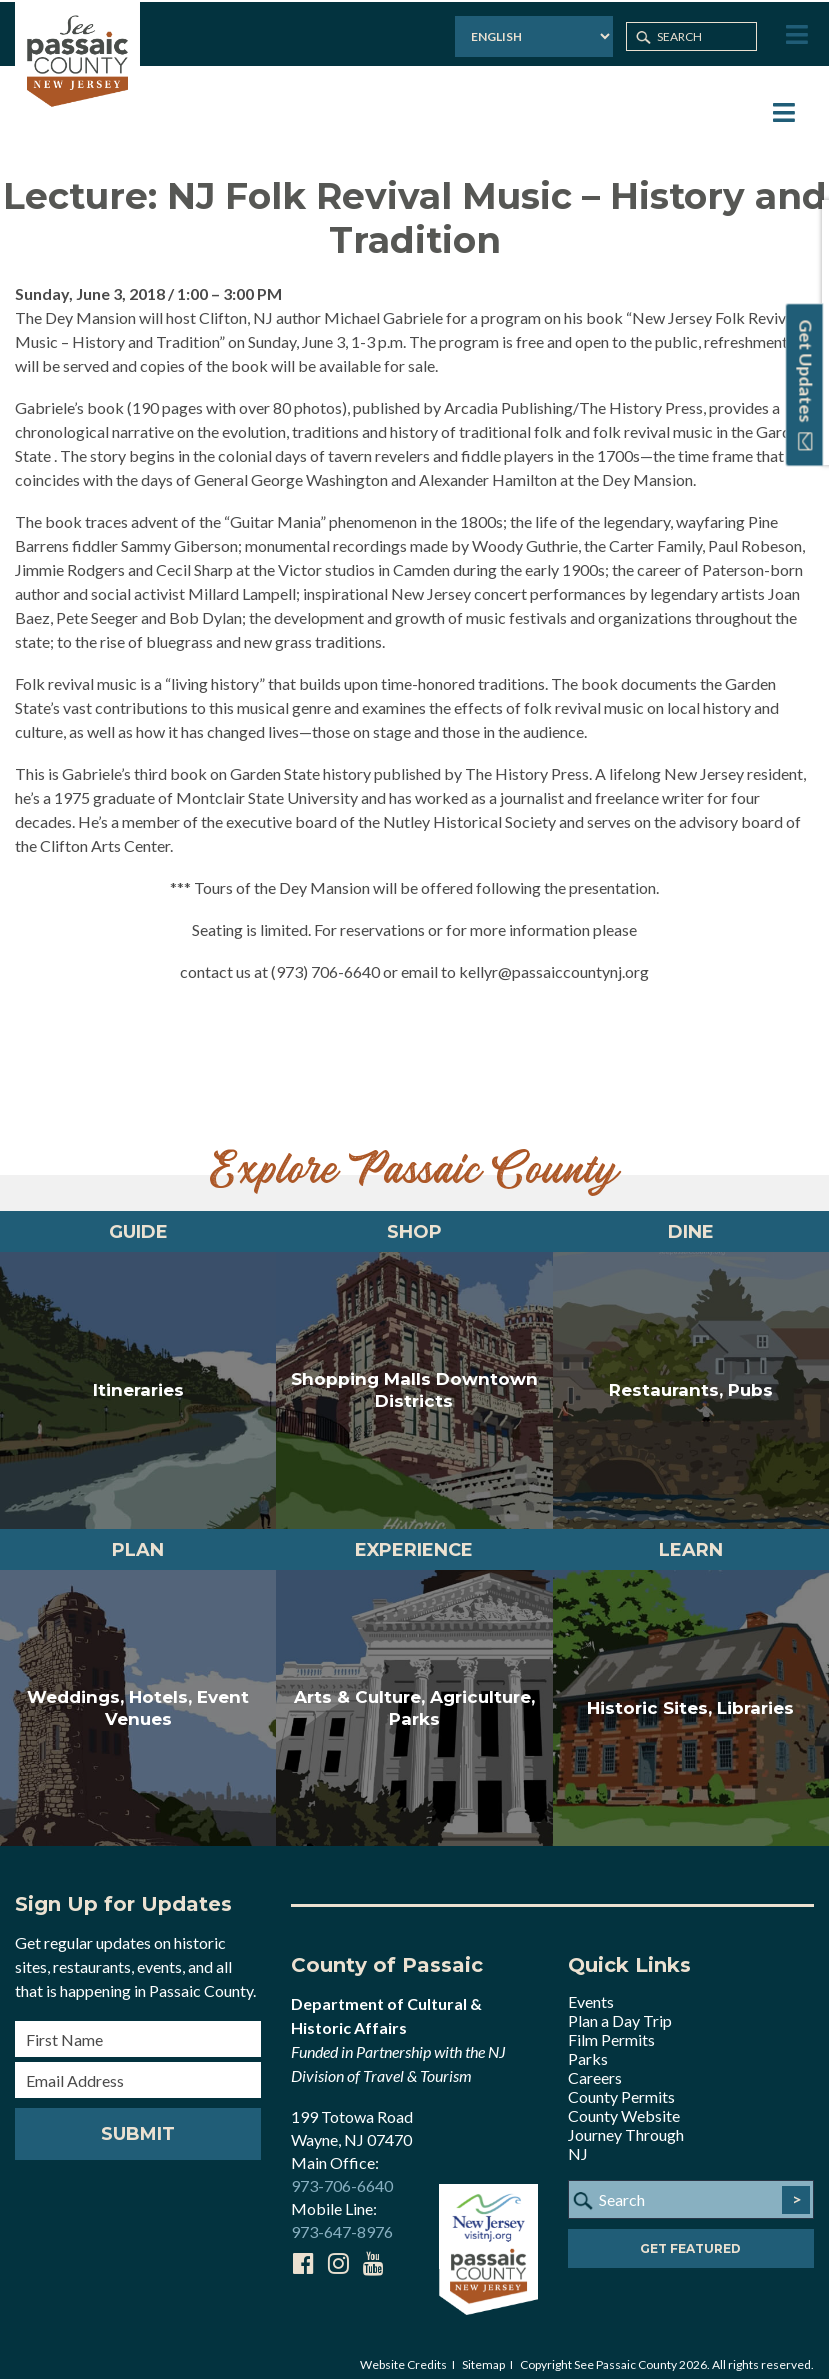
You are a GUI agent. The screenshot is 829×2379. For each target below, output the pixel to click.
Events (591, 1987)
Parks (588, 2044)
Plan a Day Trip (620, 2006)
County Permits (621, 2082)
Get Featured (690, 2234)
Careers (595, 2063)
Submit (138, 2120)
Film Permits (611, 2025)
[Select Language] (531, 34)
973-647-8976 (342, 2217)
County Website (624, 2101)
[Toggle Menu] (795, 33)
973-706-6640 (342, 2171)
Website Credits (403, 2350)
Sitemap (483, 2350)
